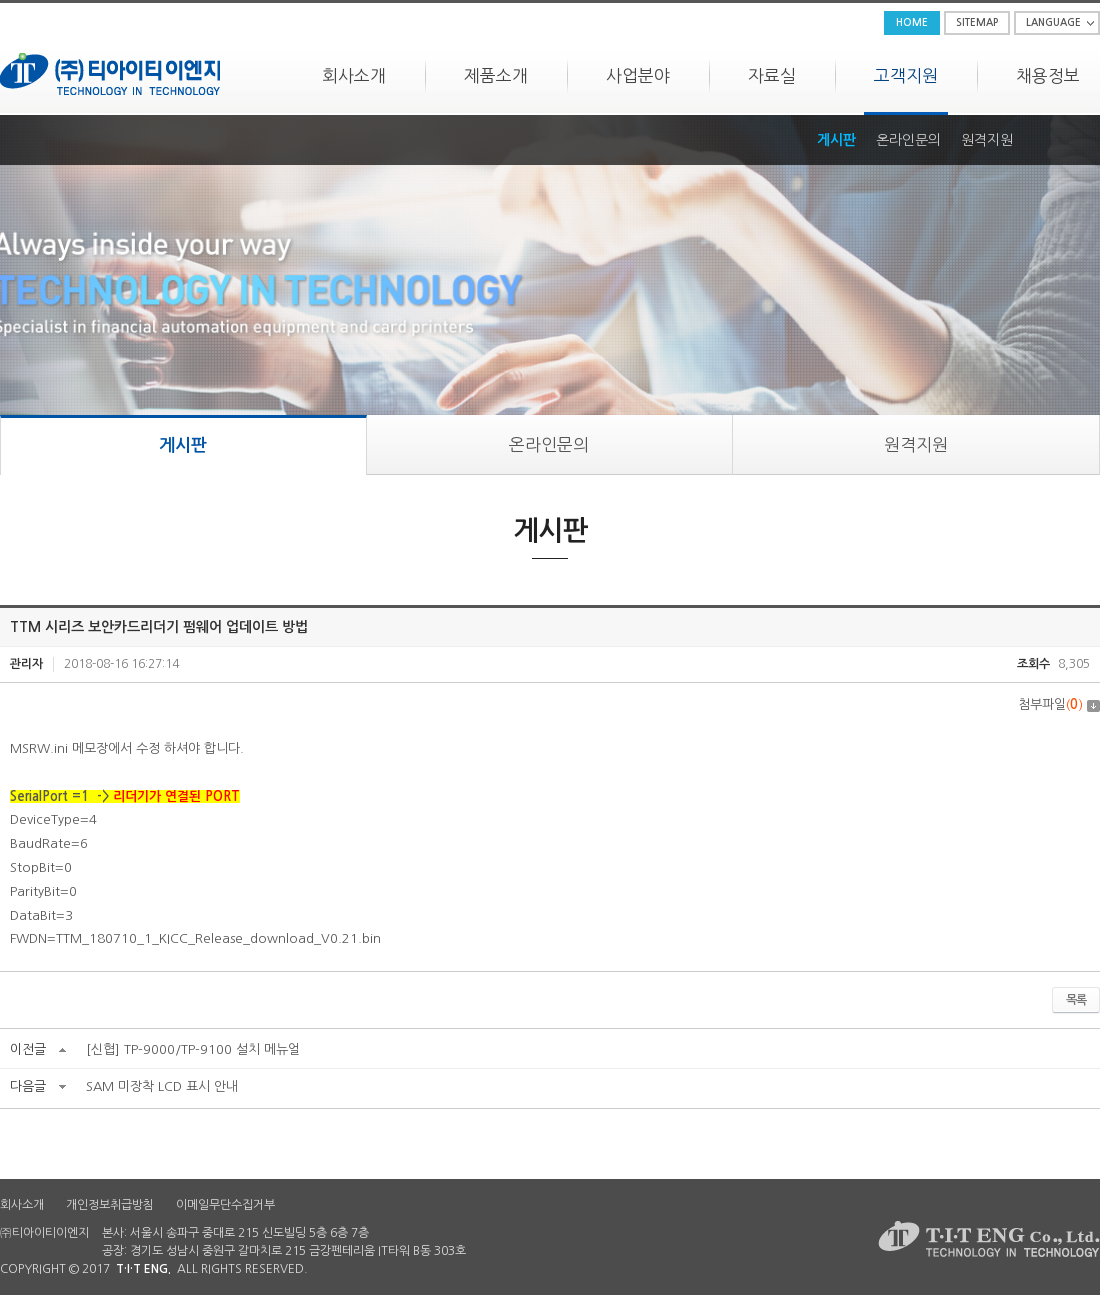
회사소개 (354, 75)
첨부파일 (1059, 704)
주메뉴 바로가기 (0, 0)
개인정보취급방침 (110, 1205)
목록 (1076, 1000)
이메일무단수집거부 (225, 1205)
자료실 (772, 75)
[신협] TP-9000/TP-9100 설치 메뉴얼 (193, 1049)
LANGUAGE (1053, 22)
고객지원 (906, 75)
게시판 (836, 140)
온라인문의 (908, 140)
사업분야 (638, 75)
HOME (912, 22)
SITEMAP (977, 22)
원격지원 (987, 140)
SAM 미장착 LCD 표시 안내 (162, 1086)
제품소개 (496, 75)
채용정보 (1048, 75)
